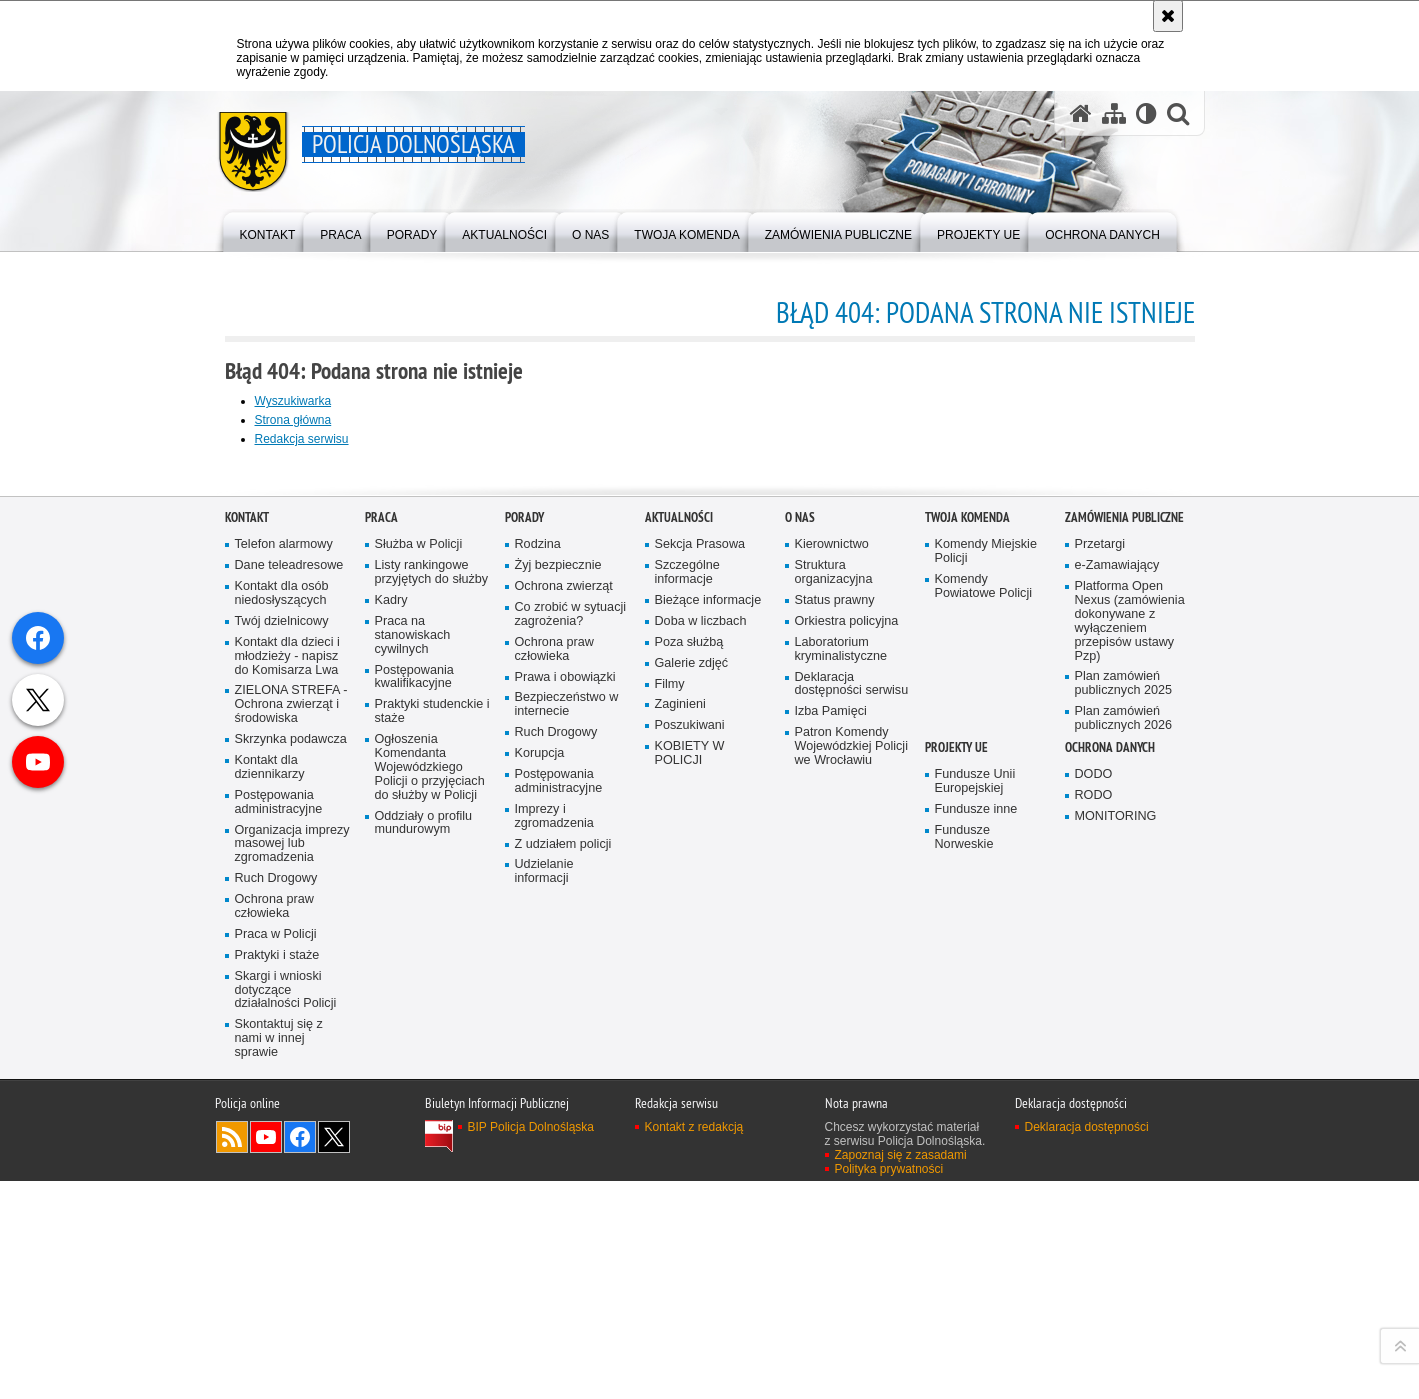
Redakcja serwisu (302, 439)
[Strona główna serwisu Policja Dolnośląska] (1081, 113)
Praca (381, 970)
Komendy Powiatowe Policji (984, 1038)
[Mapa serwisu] (1114, 113)
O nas (800, 970)
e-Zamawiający (1117, 1017)
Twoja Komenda (967, 970)
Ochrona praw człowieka (274, 1358)
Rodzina (538, 997)
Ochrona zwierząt (564, 1038)
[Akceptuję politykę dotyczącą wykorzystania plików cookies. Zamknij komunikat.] (1168, 16)
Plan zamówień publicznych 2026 (1124, 1171)
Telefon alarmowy (284, 997)
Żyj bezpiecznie (558, 1017)
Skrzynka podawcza (291, 1191)
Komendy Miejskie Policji (986, 1004)
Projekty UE (956, 1199)
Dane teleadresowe (289, 1017)
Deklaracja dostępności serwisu (852, 1136)
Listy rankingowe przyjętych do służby (432, 1024)
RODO (1094, 1247)
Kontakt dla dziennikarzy (270, 1219)
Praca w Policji (276, 1386)
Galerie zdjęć (692, 1115)
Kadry (391, 1052)
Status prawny (835, 1052)
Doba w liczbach (701, 1073)
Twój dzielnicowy (282, 1073)
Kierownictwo (832, 997)
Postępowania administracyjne (279, 1254)
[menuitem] (268, 230)
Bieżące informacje (708, 1052)
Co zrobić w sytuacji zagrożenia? (571, 1066)
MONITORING (1116, 1268)
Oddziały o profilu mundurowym (424, 1275)
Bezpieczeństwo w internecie (567, 1157)
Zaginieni (680, 1157)
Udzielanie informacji (544, 1324)
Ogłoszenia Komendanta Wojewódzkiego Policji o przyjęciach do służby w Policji (430, 1219)
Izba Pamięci (831, 1164)
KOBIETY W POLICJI (690, 1206)
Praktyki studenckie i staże (432, 1164)
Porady (524, 970)
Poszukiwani (690, 1178)
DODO (1094, 1226)
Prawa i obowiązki (565, 1129)
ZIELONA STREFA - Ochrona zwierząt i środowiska (291, 1157)
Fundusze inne (976, 1261)
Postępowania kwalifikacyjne (414, 1129)
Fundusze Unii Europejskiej (975, 1233)
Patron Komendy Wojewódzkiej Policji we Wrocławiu (851, 1199)
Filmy (670, 1136)
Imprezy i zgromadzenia (554, 1268)
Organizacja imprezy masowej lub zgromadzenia (292, 1296)
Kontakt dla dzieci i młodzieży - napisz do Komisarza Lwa (287, 1108)
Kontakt (247, 970)
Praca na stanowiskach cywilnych (413, 1087)
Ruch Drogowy (276, 1331)
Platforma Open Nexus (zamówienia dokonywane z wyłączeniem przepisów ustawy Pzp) (1130, 1073)
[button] (1178, 113)
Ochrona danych (1110, 1199)
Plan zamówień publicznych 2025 (1124, 1136)
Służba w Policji (419, 997)
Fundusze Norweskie (964, 1289)
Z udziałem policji (563, 1296)
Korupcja (540, 1205)
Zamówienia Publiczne (1124, 970)
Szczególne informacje (687, 1024)
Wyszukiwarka (293, 401)
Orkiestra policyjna (847, 1073)
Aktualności (679, 970)
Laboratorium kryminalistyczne (841, 1101)
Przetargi (1100, 997)
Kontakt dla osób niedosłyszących (282, 1045)
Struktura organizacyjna (834, 1024)
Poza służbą (689, 1094)
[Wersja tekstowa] (1146, 113)
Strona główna (293, 420)
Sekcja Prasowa (700, 997)
